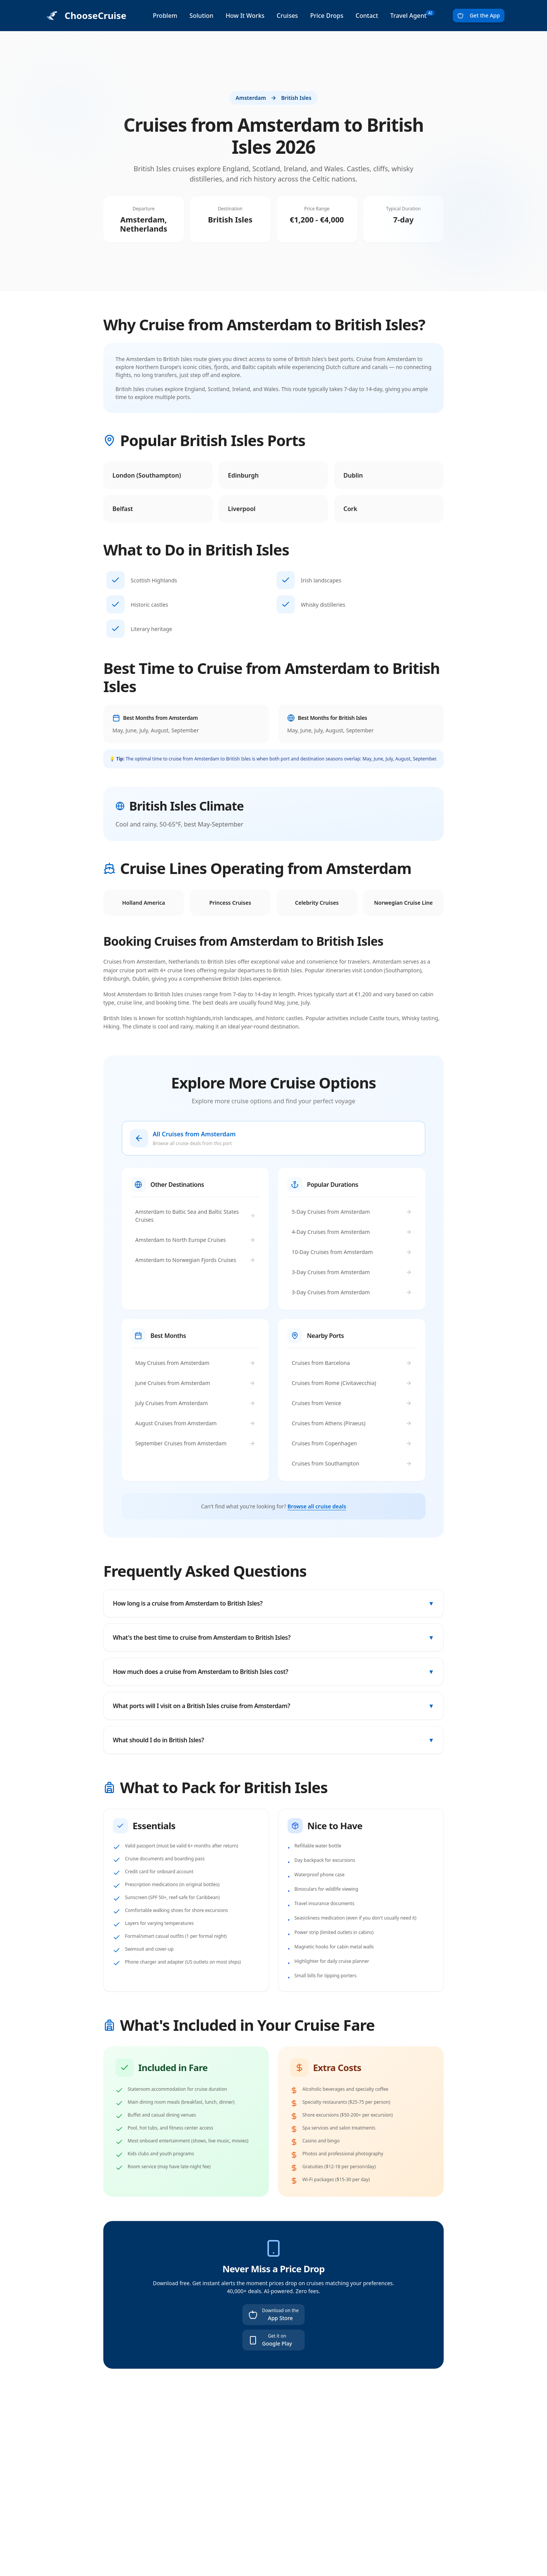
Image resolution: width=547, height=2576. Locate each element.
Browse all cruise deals (317, 1506)
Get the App (478, 15)
